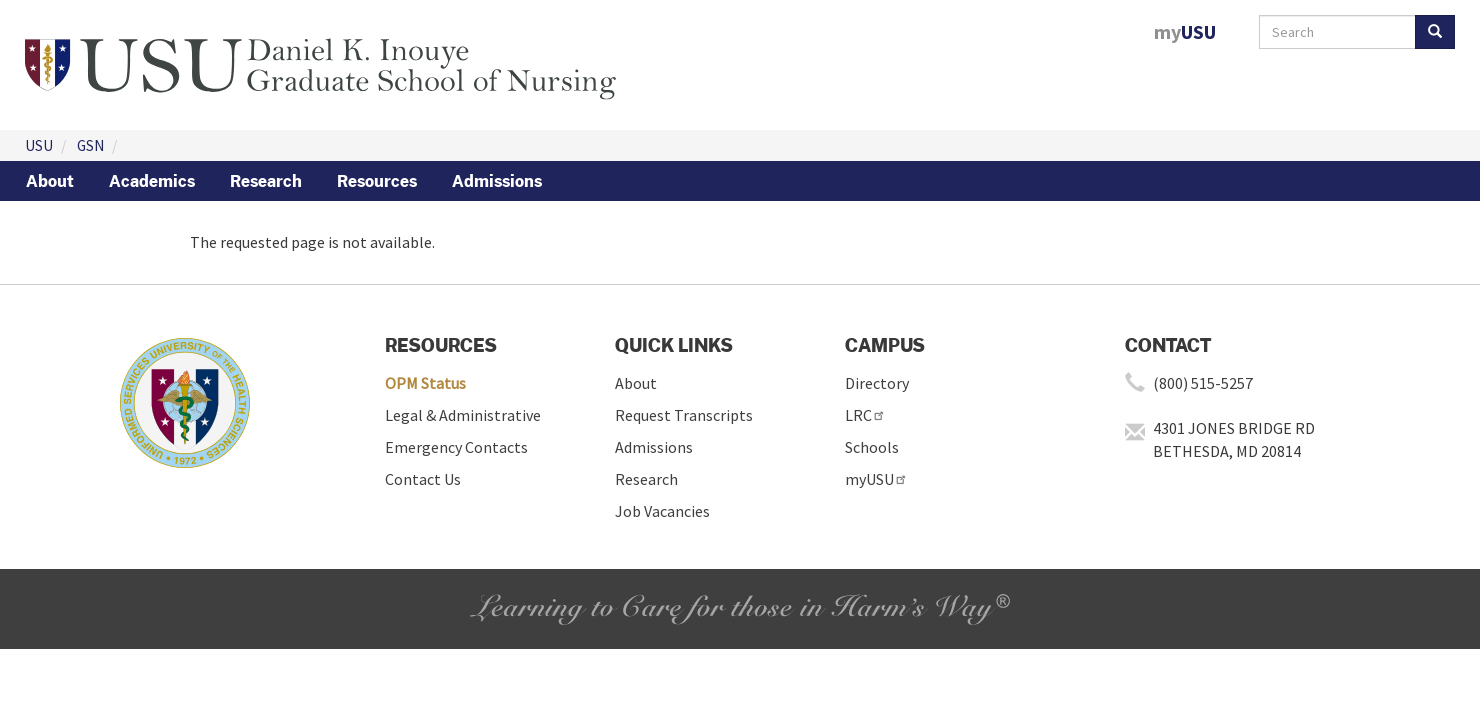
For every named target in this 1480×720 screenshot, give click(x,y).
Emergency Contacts (456, 447)
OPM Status (425, 383)
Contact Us (423, 479)
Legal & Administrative (463, 415)
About (50, 181)
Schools (872, 447)
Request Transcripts (684, 415)
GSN (90, 145)
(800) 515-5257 (1203, 383)
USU (39, 145)
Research (266, 181)
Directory (877, 383)
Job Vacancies (662, 511)
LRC (865, 415)
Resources (377, 181)
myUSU (876, 479)
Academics (152, 181)
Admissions (497, 181)
